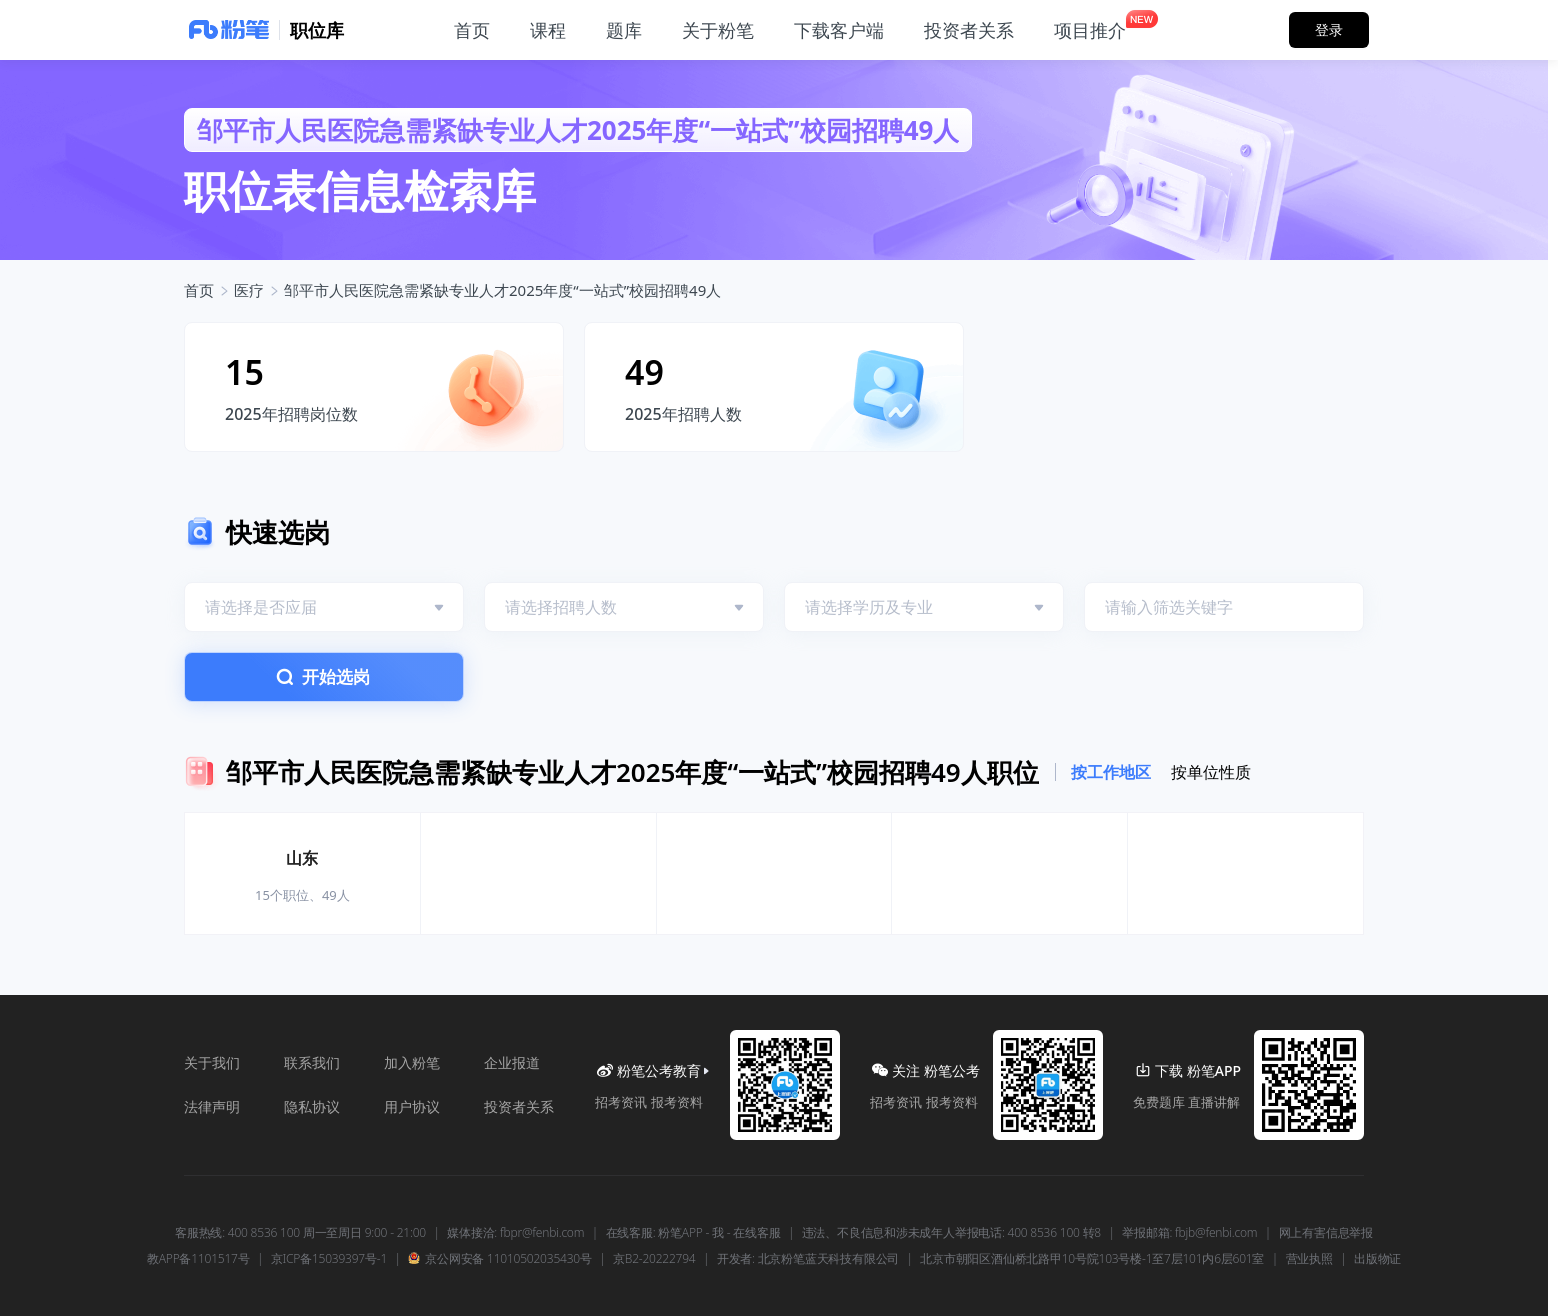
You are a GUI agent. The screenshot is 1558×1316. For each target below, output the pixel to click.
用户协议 (412, 1106)
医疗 (249, 290)
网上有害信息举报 (1326, 1233)
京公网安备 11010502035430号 (499, 1259)
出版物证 (1377, 1259)
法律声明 (212, 1106)
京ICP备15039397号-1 (329, 1259)
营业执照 (1309, 1259)
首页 (199, 290)
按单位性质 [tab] (1211, 772)
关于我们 (212, 1062)
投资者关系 (519, 1106)
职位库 (317, 30)
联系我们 (312, 1062)
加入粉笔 (412, 1062)
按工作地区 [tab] (1111, 772)
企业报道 (512, 1062)
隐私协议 (312, 1106)
